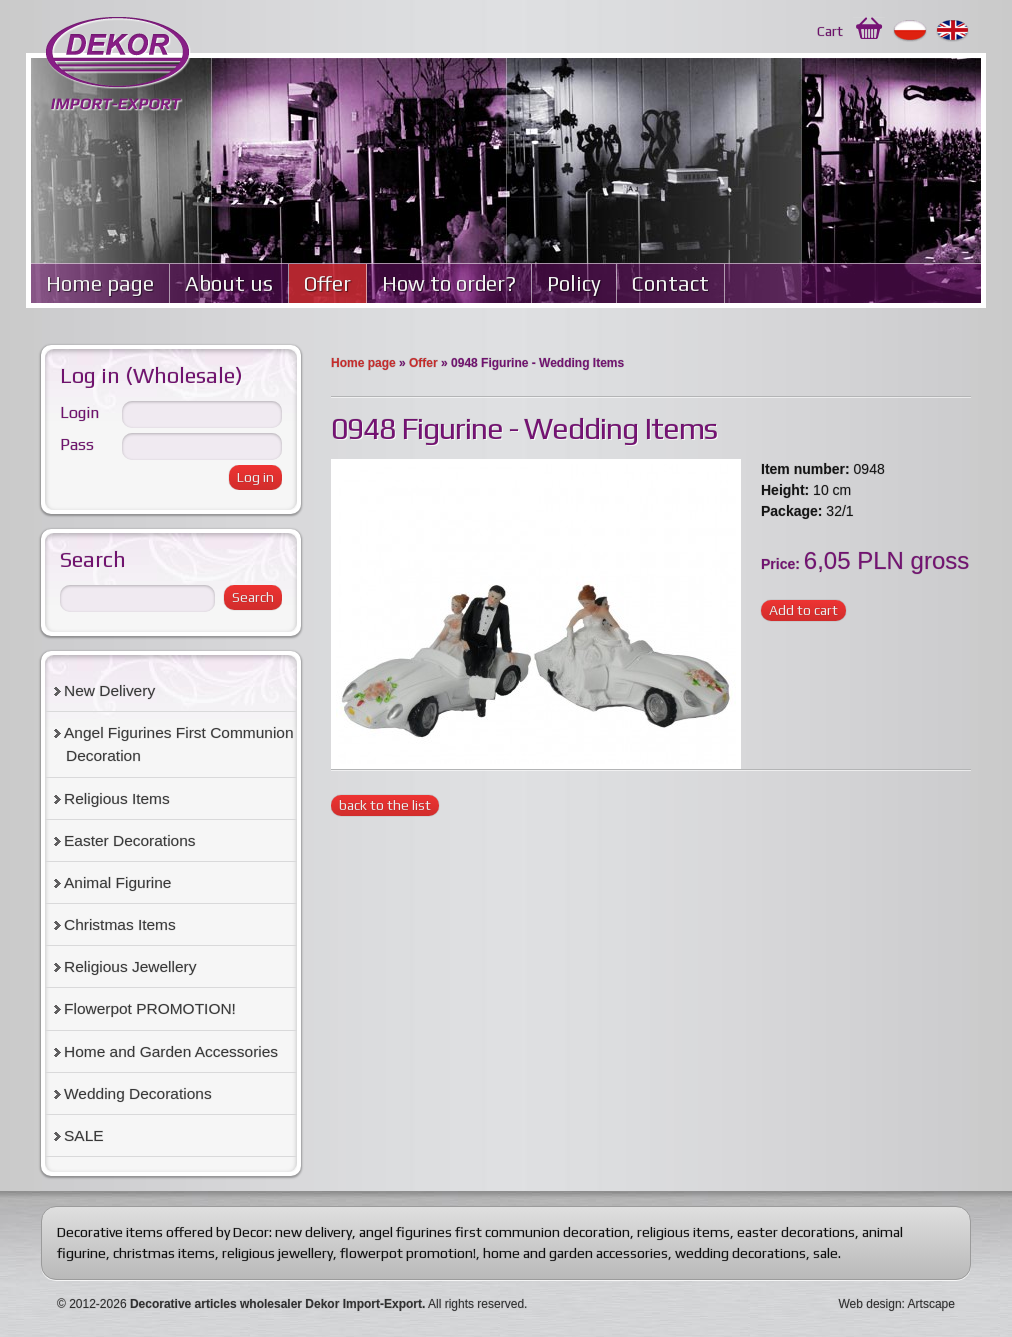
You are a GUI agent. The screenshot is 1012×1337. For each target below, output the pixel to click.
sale (825, 1253)
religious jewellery (277, 1253)
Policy (574, 283)
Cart (830, 31)
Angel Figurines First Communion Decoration (179, 744)
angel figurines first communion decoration (494, 1232)
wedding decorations (740, 1253)
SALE (84, 1135)
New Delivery (109, 690)
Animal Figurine (117, 882)
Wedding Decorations (138, 1093)
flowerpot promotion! (408, 1253)
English (953, 31)
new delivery (313, 1232)
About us (229, 283)
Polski (910, 31)
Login (79, 412)
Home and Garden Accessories (171, 1051)
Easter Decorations (130, 840)
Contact (670, 283)
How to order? (449, 283)
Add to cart (803, 610)
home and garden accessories (575, 1253)
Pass (77, 444)
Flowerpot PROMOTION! (150, 1008)
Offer (327, 283)
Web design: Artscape (896, 1304)
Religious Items (117, 798)
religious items (683, 1232)
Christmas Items (120, 924)
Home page (100, 283)
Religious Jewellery (130, 966)
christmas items (164, 1253)
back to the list (385, 805)
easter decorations (796, 1232)
